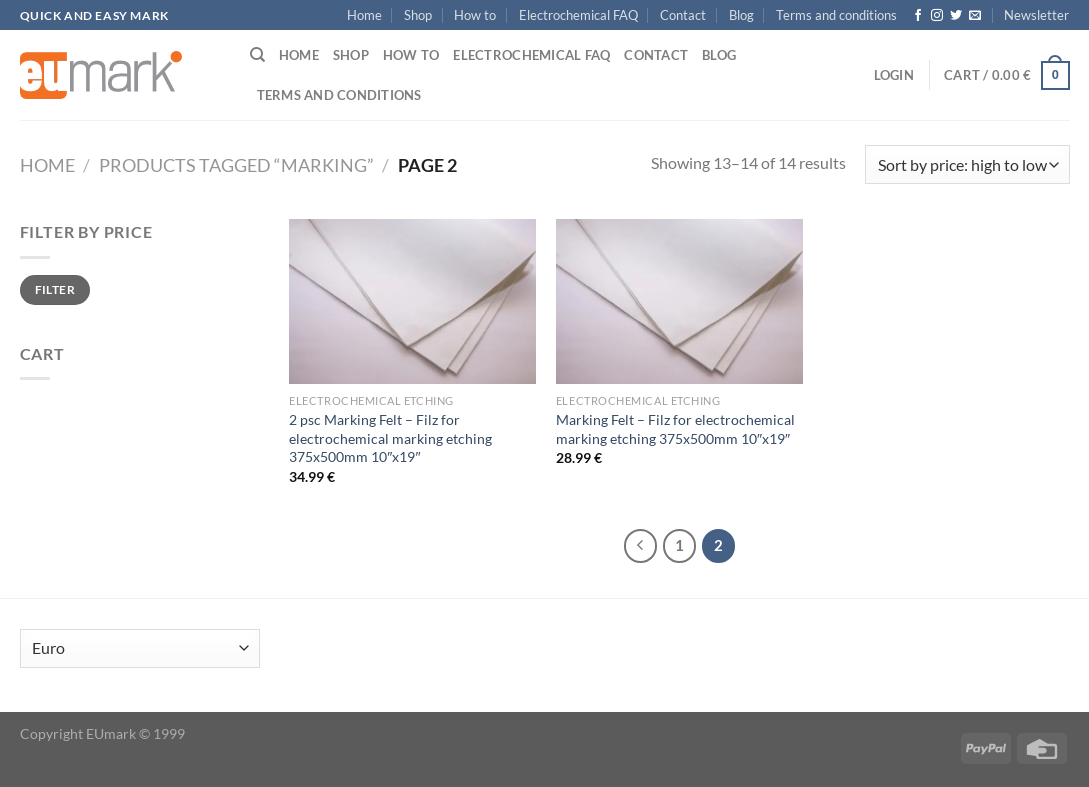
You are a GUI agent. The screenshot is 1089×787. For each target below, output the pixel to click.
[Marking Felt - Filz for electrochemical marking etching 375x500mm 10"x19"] (679, 301)
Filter (55, 289)
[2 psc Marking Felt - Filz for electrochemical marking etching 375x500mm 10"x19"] (412, 301)
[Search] (257, 55)
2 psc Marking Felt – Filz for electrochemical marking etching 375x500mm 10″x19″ (390, 438)
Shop (418, 15)
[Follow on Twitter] (956, 16)
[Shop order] (967, 164)
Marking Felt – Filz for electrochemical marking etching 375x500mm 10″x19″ (675, 429)
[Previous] (641, 546)
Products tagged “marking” (236, 165)
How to (475, 15)
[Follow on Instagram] (937, 16)
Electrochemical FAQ (578, 15)
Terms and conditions (836, 15)
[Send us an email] (975, 16)
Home (364, 15)
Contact (683, 15)
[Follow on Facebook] (918, 16)
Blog (741, 15)
